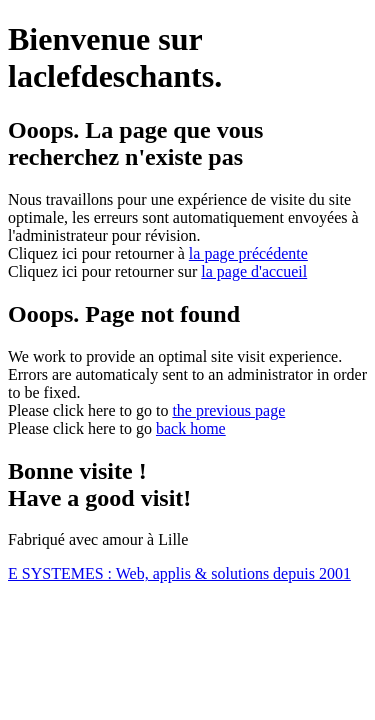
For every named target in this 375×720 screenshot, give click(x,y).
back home (191, 428)
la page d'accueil (254, 271)
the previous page (228, 410)
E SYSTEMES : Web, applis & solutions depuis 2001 (179, 573)
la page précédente (248, 253)
